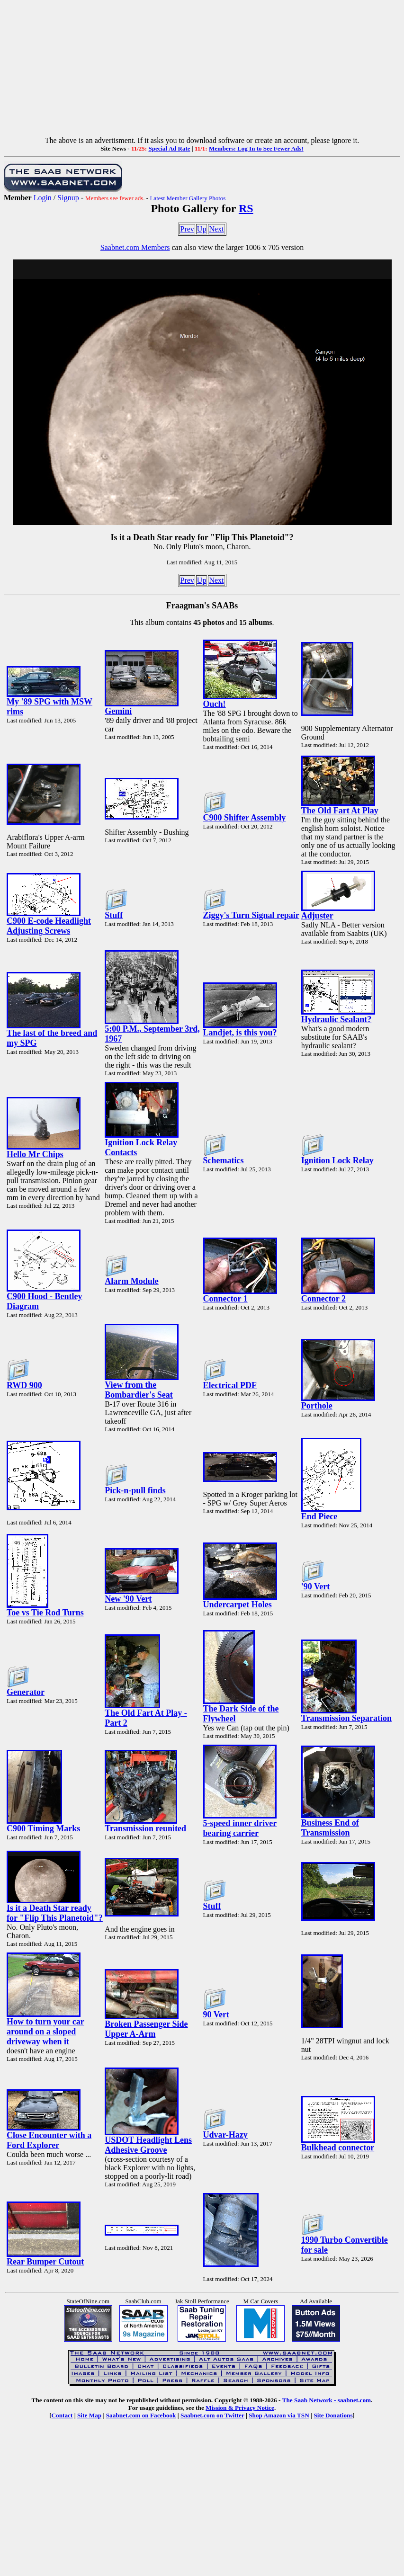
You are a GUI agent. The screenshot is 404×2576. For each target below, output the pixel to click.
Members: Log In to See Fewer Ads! (256, 148)
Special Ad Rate (169, 148)
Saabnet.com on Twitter (212, 2415)
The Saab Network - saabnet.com (326, 2400)
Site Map (89, 2415)
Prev (187, 229)
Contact (61, 2415)
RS (246, 208)
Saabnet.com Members (135, 247)
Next (216, 229)
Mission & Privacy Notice (240, 2407)
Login (43, 198)
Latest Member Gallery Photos (187, 198)
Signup (68, 198)
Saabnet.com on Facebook (141, 2415)
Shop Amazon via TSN (279, 2415)
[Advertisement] (202, 70)
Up (201, 229)
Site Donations (333, 2415)
